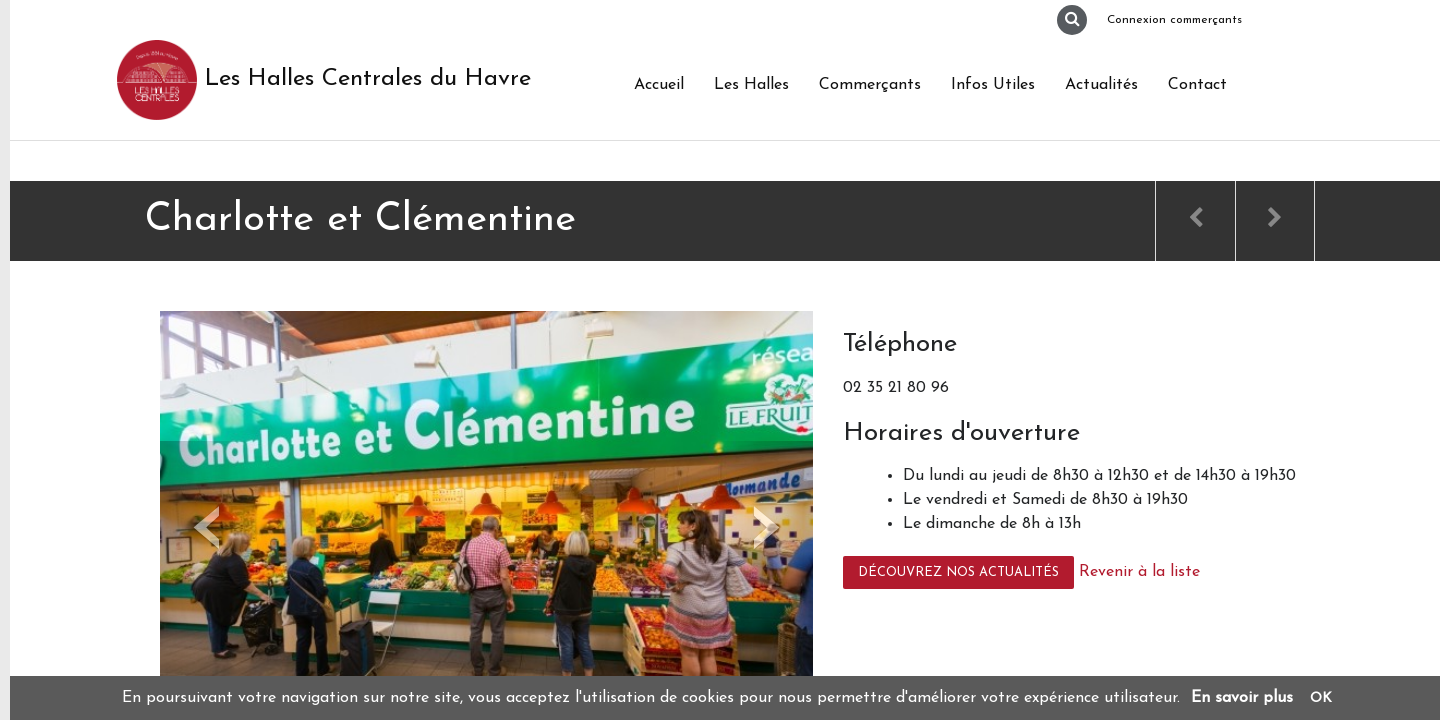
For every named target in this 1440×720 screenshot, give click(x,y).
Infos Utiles (993, 85)
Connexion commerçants (1174, 20)
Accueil (659, 85)
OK (1321, 698)
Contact (1197, 85)
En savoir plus (1242, 698)
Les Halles (751, 85)
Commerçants (870, 85)
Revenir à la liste (1139, 572)
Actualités (1101, 85)
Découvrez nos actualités (958, 572)
